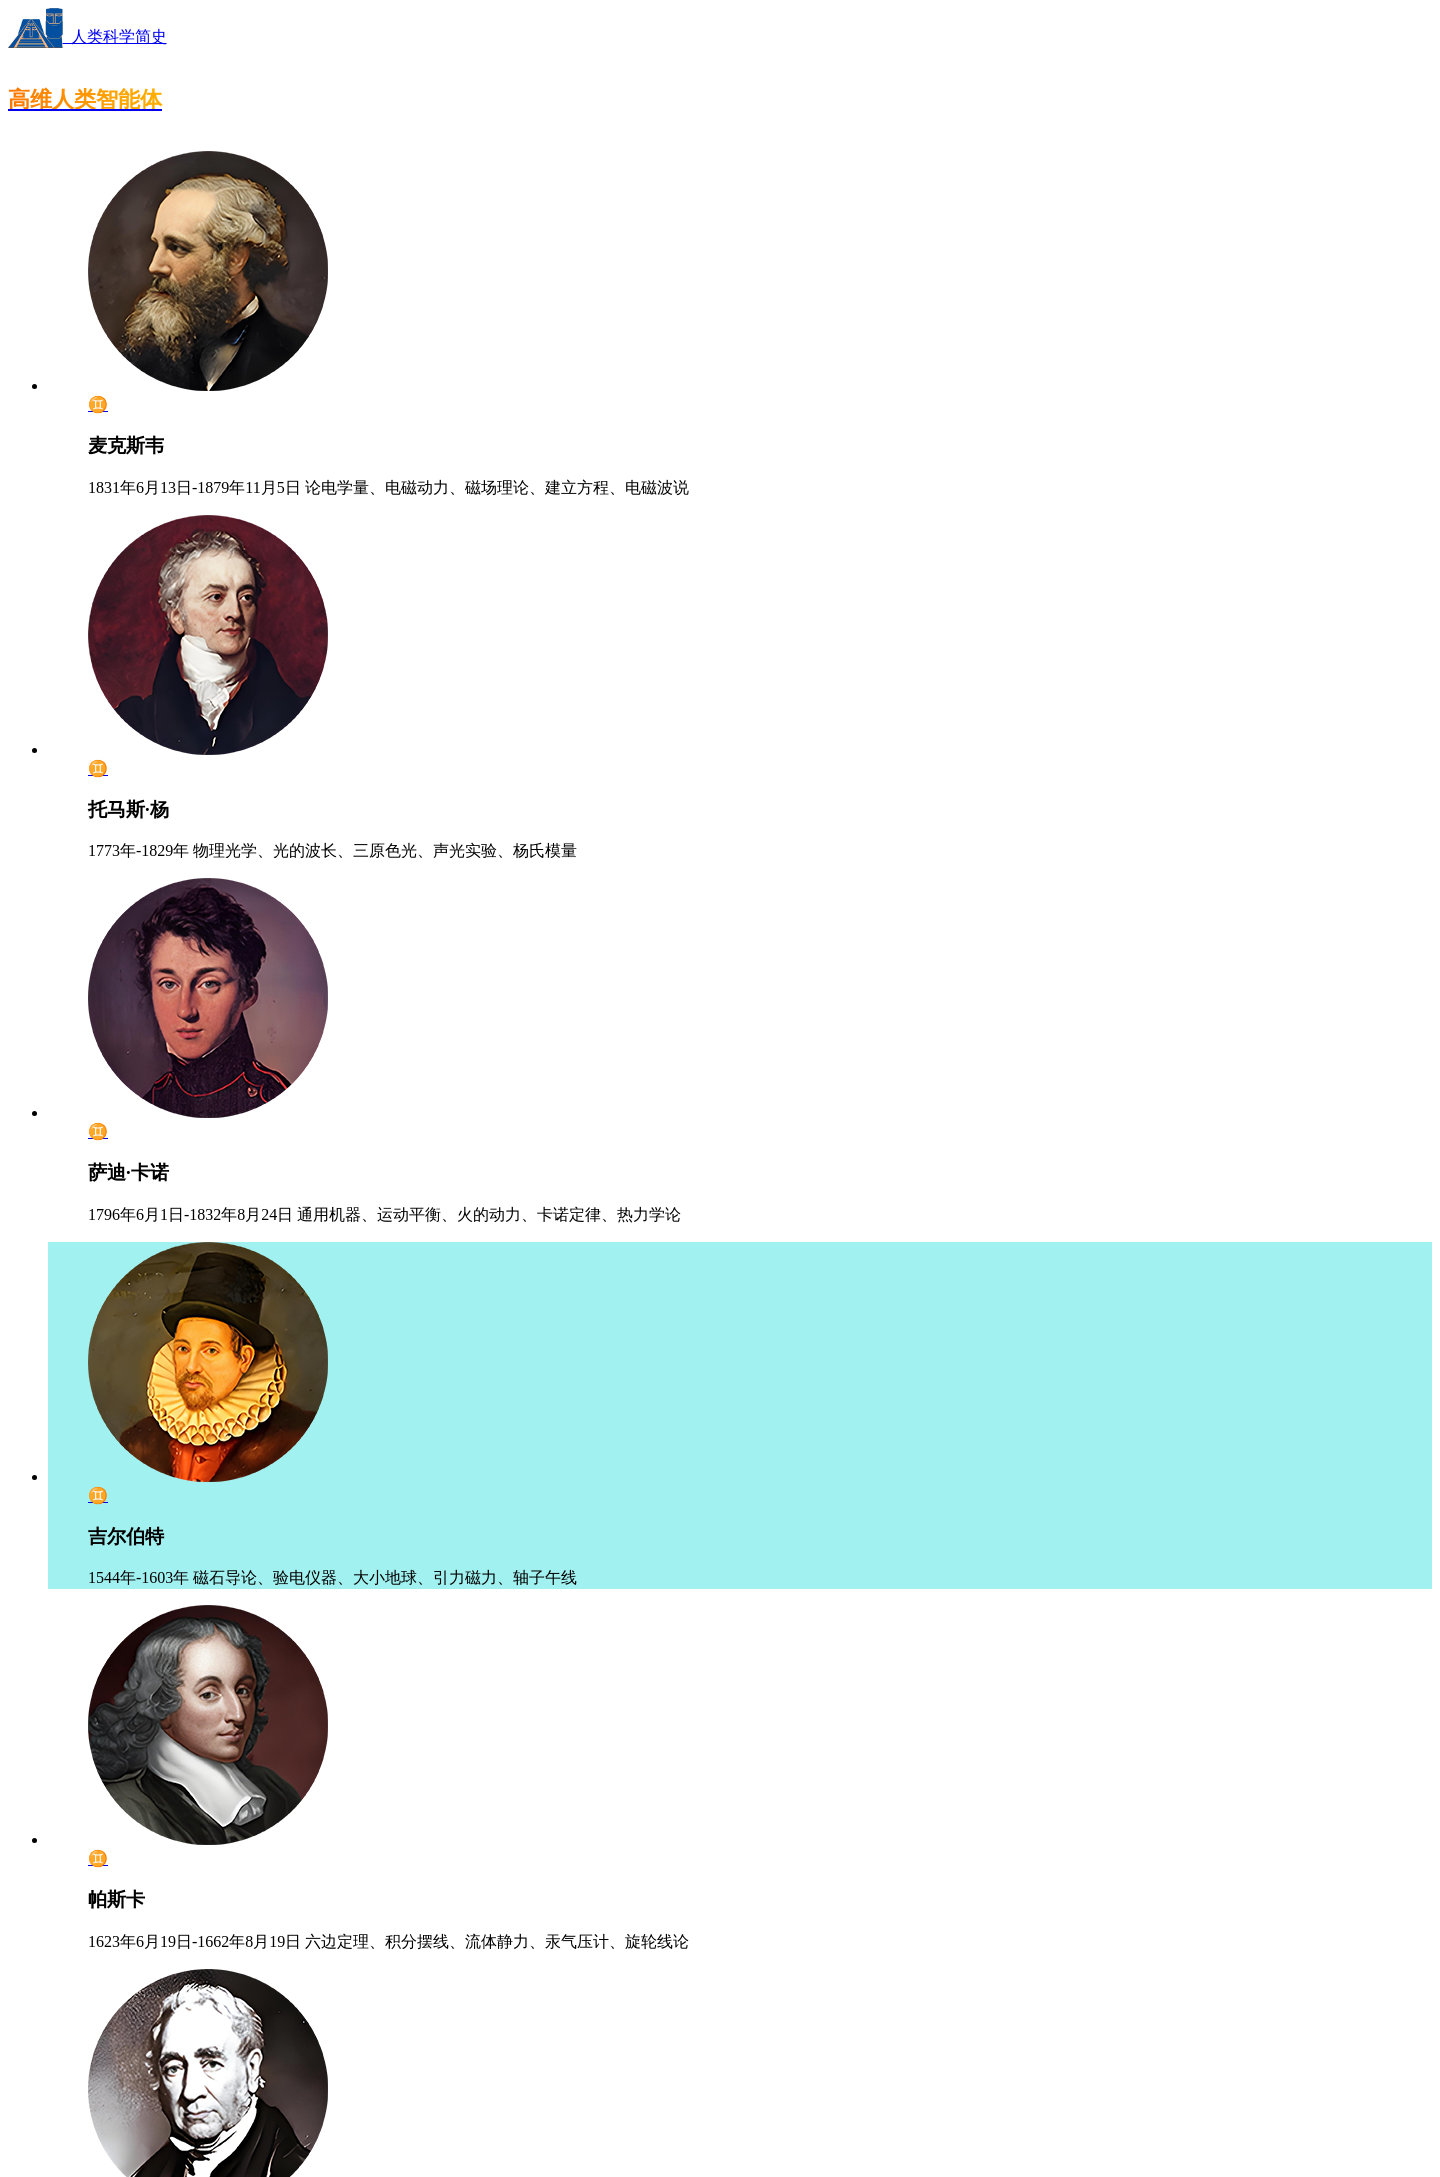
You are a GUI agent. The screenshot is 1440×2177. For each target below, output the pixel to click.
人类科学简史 (87, 36)
